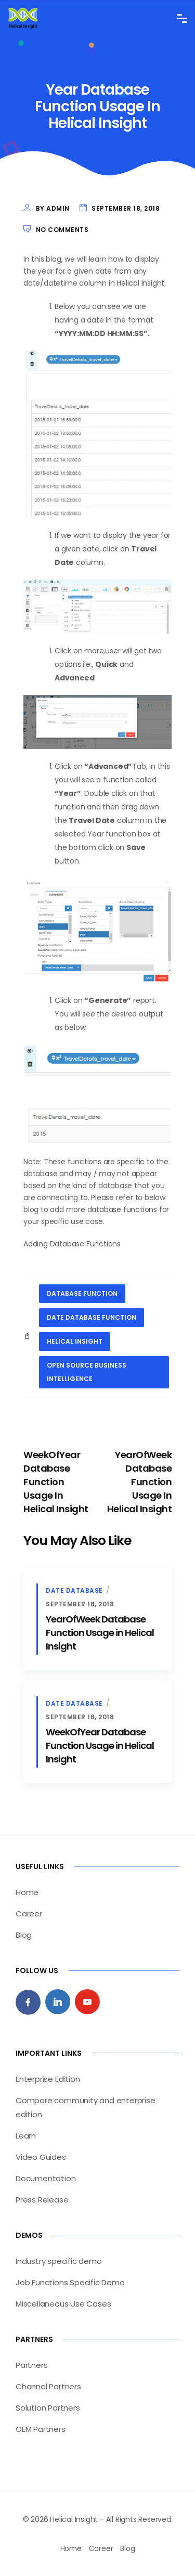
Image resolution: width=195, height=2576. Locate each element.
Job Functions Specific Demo (70, 2282)
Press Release (42, 2199)
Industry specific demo (59, 2261)
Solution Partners (48, 2407)
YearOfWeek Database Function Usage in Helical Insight (100, 1633)
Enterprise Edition (48, 2078)
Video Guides (41, 2157)
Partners (31, 2365)
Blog (24, 1934)
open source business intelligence (86, 1372)
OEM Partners (41, 2429)
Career (29, 1913)
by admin (53, 208)
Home (27, 1892)
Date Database (74, 1590)
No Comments (62, 229)
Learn (26, 2135)
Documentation (45, 2178)
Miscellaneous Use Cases (63, 2303)
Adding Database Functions (72, 1244)
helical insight (74, 1341)
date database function (91, 1317)
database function (82, 1293)
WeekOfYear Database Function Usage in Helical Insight (100, 1745)
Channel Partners (48, 2386)
